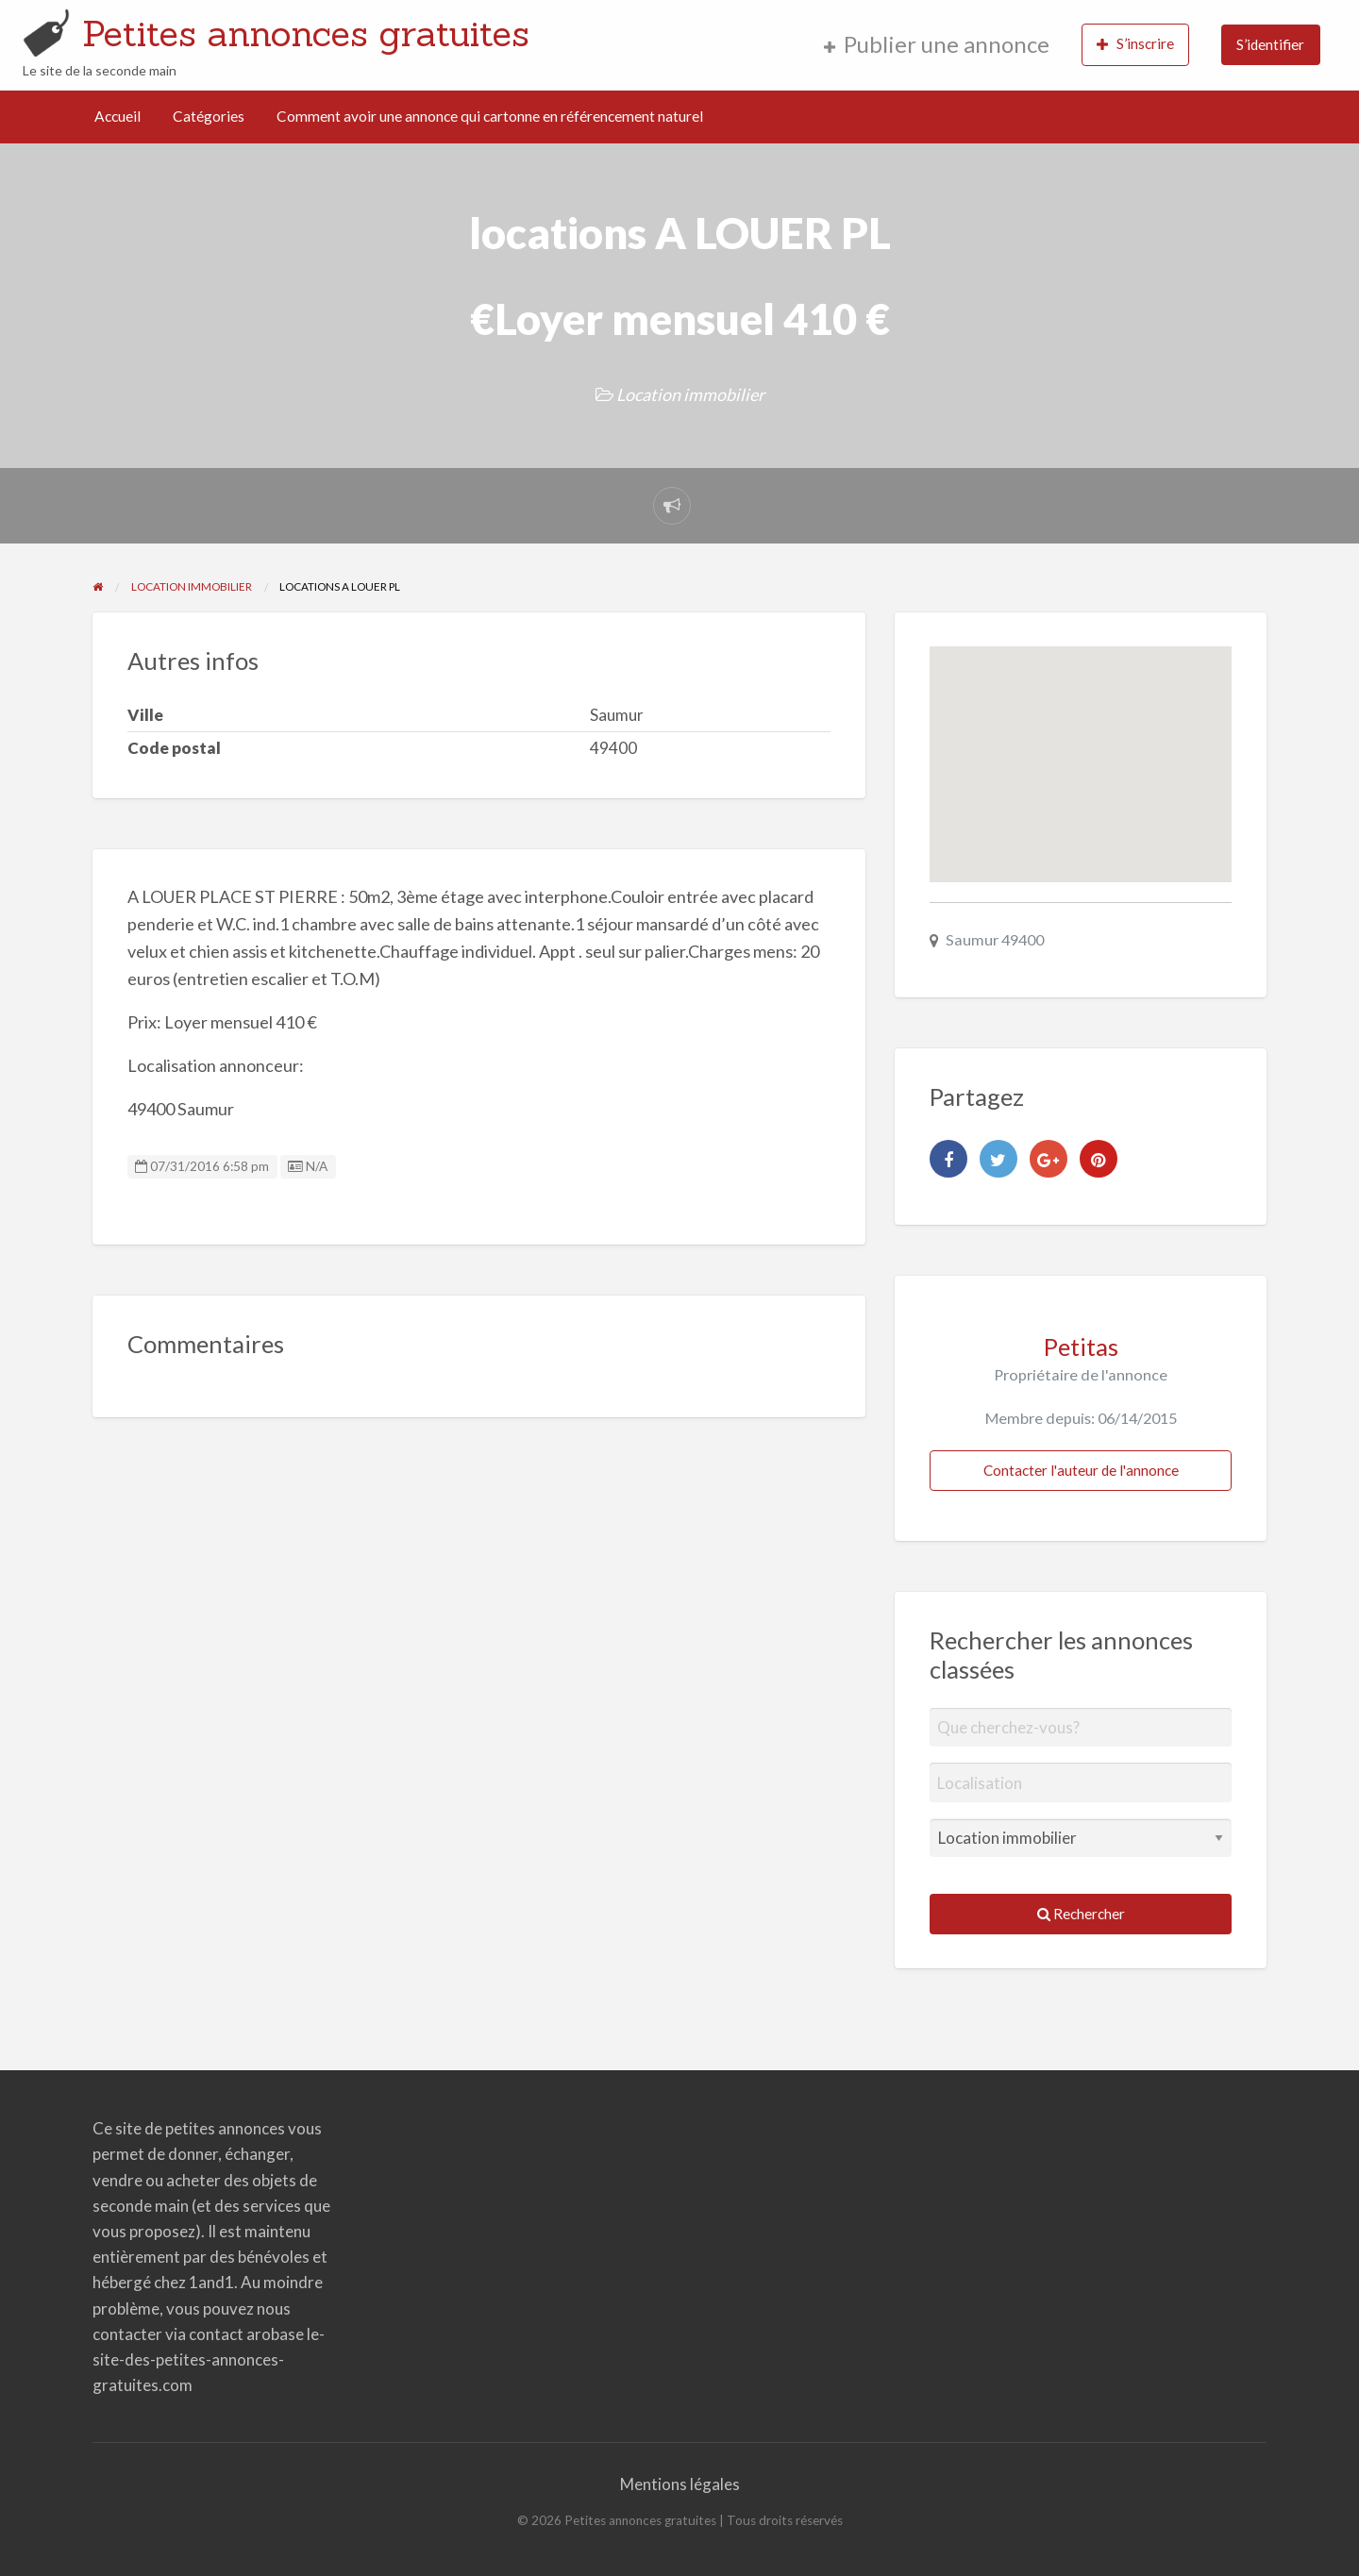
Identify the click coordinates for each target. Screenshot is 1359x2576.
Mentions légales (680, 2484)
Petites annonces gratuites (305, 33)
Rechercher (1081, 1913)
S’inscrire (1135, 44)
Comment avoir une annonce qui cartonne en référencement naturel (490, 116)
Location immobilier (690, 394)
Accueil (117, 116)
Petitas (1081, 1346)
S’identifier (1270, 44)
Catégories (208, 116)
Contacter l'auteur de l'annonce (1081, 1470)
